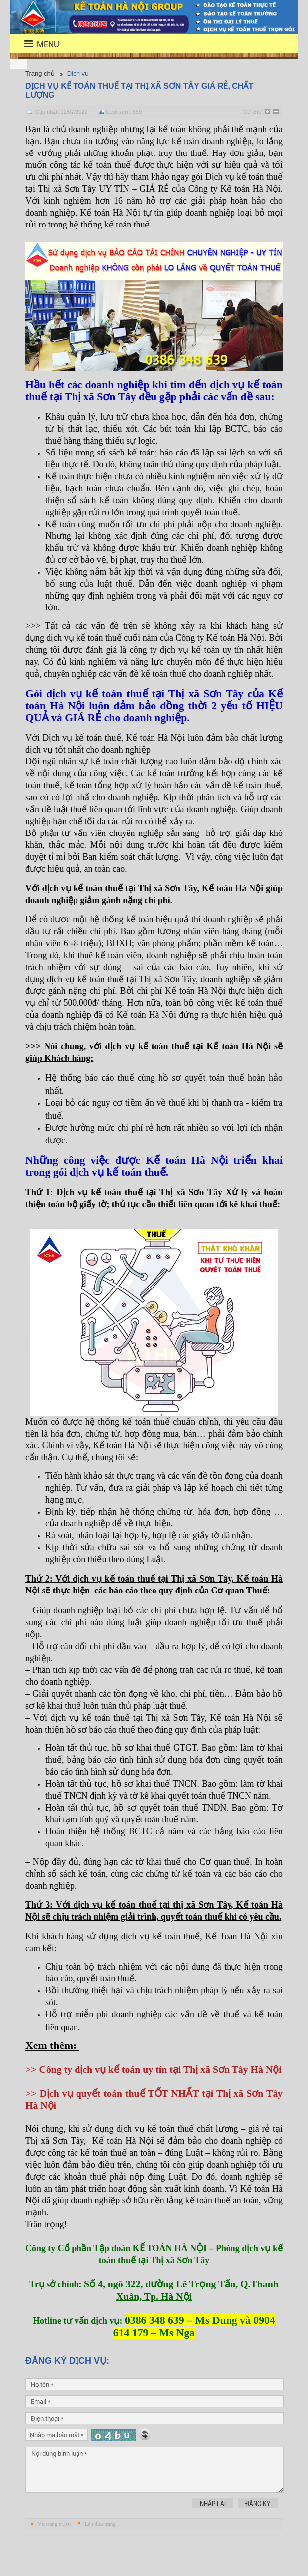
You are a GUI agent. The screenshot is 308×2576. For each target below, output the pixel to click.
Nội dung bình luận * (154, 2505)
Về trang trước (55, 2560)
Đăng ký (257, 2539)
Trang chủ (40, 73)
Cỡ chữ (252, 112)
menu (36, 44)
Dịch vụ (78, 73)
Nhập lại (213, 2539)
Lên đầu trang (100, 2560)
